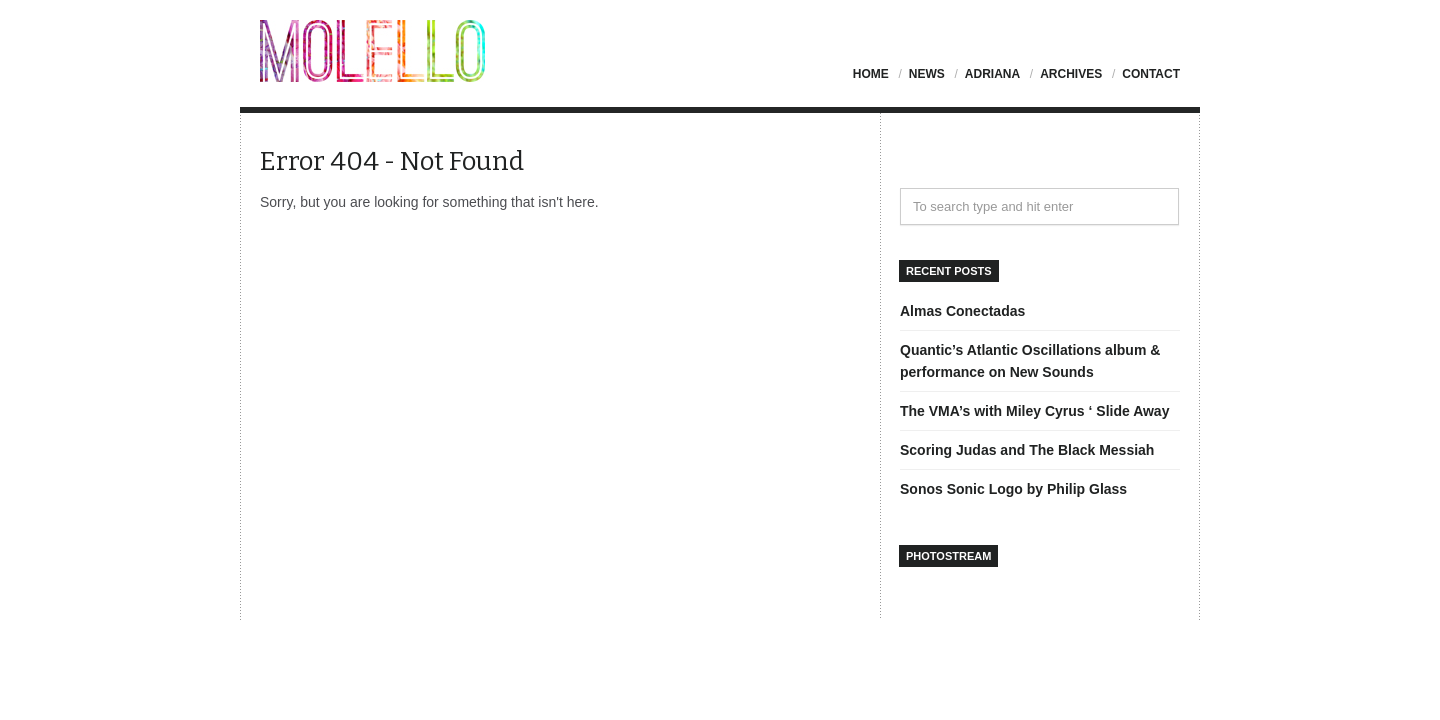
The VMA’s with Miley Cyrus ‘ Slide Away (1034, 411)
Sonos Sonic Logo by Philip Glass (1013, 489)
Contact (1151, 74)
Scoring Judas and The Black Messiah (1027, 450)
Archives (1071, 74)
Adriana (992, 74)
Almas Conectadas (962, 311)
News (927, 74)
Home (871, 74)
